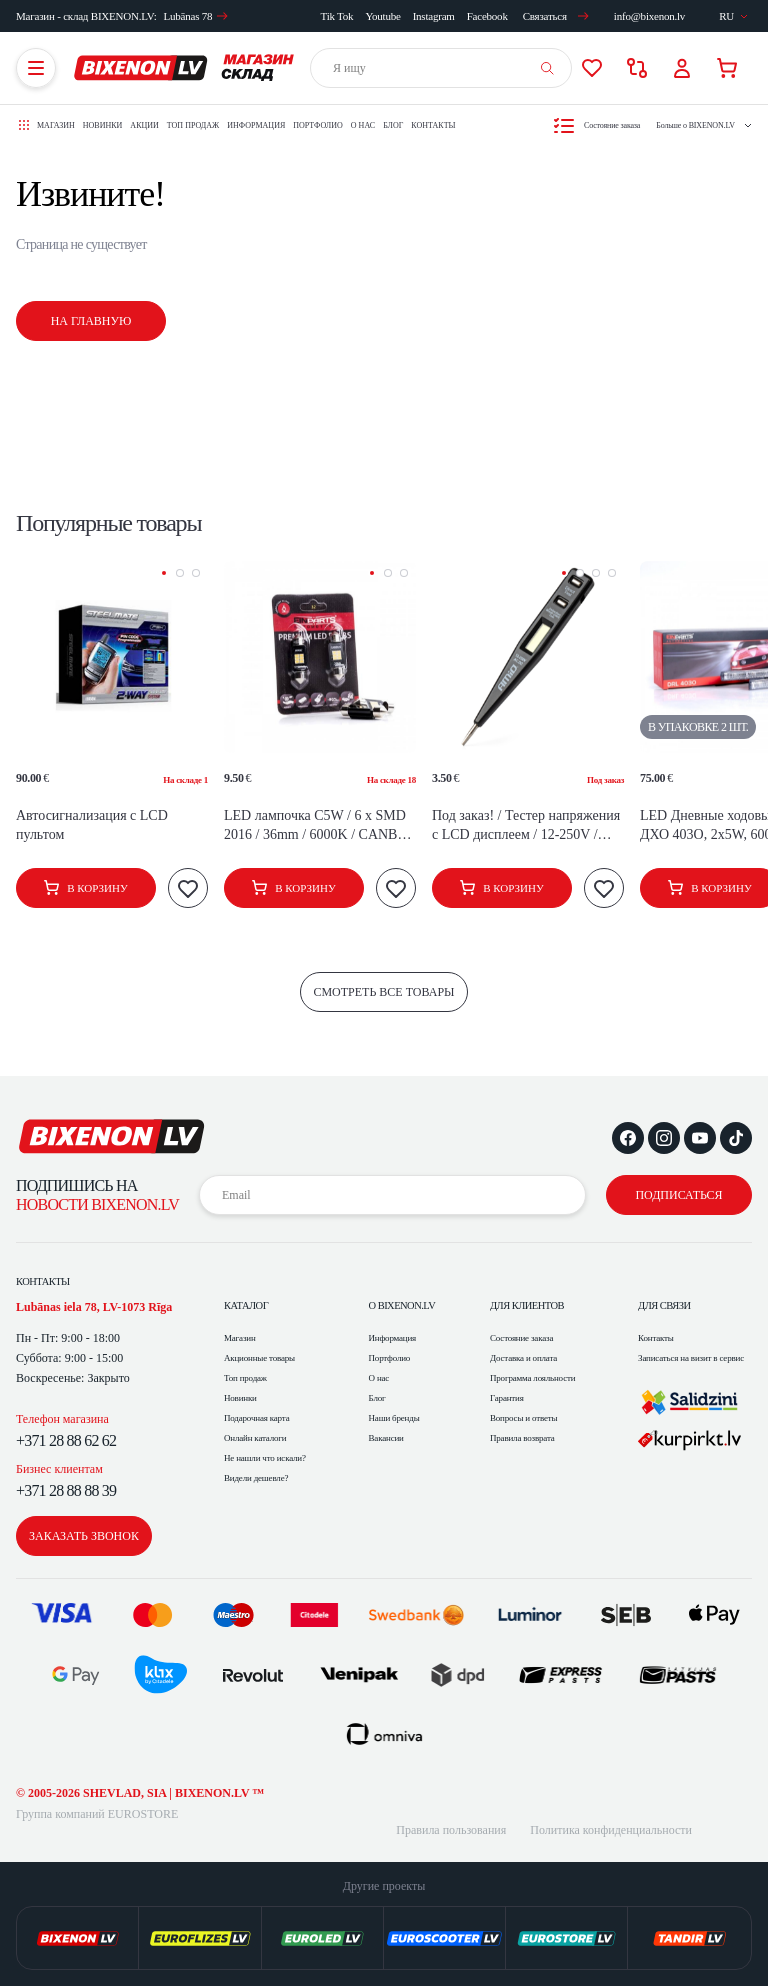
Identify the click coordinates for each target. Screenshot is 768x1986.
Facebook (487, 16)
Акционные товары (259, 1358)
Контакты (433, 125)
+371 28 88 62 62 (66, 1440)
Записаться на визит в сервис (691, 1358)
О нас (363, 125)
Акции (144, 125)
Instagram (434, 16)
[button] (164, 573)
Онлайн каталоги (255, 1438)
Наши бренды (394, 1418)
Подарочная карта (256, 1418)
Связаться (556, 16)
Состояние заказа (521, 1338)
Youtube (382, 16)
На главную (91, 321)
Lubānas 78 (195, 16)
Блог (393, 125)
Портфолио (318, 125)
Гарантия (507, 1398)
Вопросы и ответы (523, 1418)
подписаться (678, 1195)
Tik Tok (337, 16)
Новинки (103, 125)
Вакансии (386, 1438)
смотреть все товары (383, 992)
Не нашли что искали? (265, 1458)
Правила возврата (522, 1438)
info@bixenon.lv (649, 16)
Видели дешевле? (256, 1478)
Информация (256, 125)
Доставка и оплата (523, 1358)
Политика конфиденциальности (611, 1830)
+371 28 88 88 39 (66, 1490)
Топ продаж (193, 125)
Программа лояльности (532, 1378)
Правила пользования (451, 1830)
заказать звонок (84, 1536)
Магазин (240, 1338)
